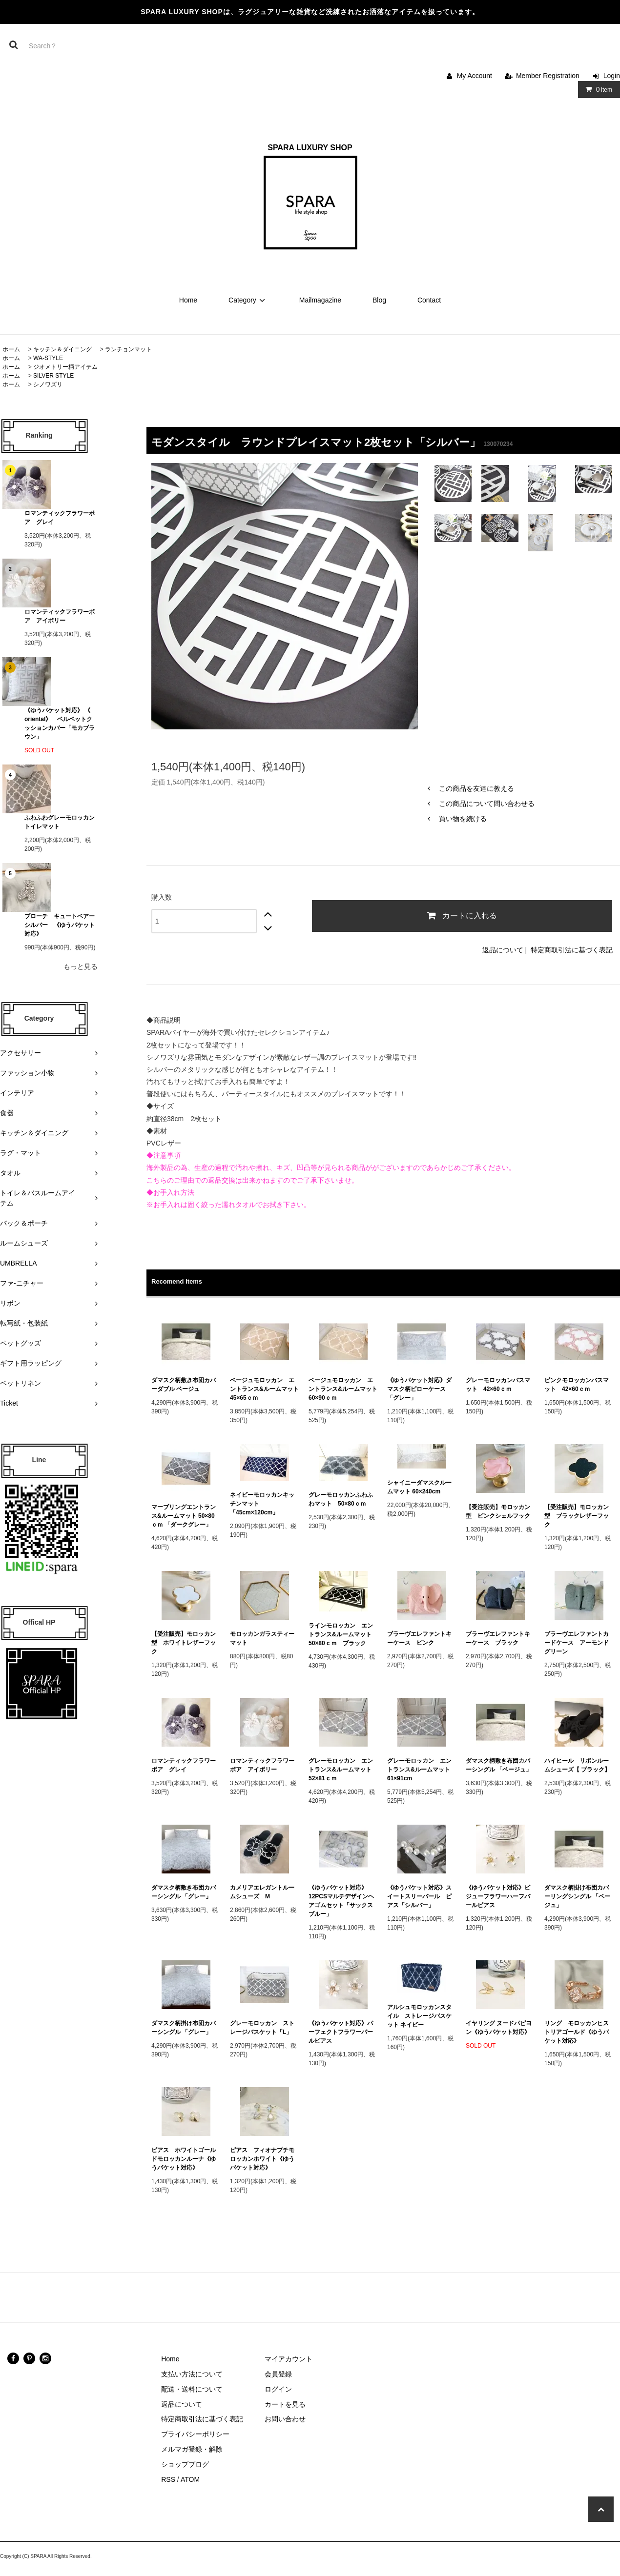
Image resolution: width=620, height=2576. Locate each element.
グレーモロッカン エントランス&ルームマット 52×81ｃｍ (343, 1769)
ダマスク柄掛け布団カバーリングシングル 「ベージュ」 (577, 1896)
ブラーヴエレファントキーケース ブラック (498, 1638)
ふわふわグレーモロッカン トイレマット (59, 822)
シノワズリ (47, 384)
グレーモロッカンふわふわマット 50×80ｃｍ (341, 1499)
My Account (474, 76)
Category (248, 300)
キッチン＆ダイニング (62, 349)
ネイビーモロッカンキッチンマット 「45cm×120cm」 (262, 1503)
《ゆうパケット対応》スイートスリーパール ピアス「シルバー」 (419, 1896)
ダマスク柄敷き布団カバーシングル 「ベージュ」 (499, 1765)
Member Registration (547, 76)
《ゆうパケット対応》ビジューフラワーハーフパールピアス (498, 1896)
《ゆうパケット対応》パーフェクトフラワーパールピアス (341, 2032)
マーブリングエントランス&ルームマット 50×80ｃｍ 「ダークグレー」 (184, 1516)
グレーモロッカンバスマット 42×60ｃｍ (498, 1384)
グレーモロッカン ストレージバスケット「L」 (262, 2027)
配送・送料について (192, 2389)
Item (596, 89)
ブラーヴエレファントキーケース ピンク (419, 1638)
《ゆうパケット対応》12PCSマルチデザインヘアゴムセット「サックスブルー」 (341, 1900)
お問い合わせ (285, 2419)
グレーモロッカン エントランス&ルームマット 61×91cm (421, 1769)
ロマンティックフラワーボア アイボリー (59, 616)
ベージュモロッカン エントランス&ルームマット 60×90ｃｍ (343, 1389)
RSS (168, 2479)
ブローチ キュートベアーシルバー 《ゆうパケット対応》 (59, 925)
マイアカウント (288, 2359)
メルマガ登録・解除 (192, 2449)
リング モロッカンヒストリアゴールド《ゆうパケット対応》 (576, 2032)
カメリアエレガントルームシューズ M (262, 1892)
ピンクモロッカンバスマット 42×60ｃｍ (576, 1384)
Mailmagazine (320, 300)
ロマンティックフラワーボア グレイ (59, 517)
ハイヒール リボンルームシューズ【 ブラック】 (577, 1765)
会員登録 (278, 2374)
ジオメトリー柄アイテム (65, 366)
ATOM (190, 2479)
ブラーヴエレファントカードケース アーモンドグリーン (576, 1642)
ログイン (278, 2389)
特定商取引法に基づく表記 (572, 950)
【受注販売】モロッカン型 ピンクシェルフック (498, 1511)
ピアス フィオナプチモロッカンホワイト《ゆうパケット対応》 (262, 2159)
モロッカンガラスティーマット (262, 1638)
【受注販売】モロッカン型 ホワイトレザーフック (183, 1642)
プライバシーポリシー (195, 2434)
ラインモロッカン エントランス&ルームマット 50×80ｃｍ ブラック (343, 1634)
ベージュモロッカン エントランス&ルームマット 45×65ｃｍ (264, 1389)
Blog (379, 300)
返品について (502, 950)
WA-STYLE (48, 358)
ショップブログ (185, 2464)
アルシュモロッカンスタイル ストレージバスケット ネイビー (419, 2016)
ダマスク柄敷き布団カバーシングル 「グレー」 (183, 1892)
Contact (429, 300)
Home (188, 300)
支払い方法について (192, 2374)
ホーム (11, 349)
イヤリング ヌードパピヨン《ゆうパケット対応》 (499, 2027)
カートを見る (285, 2404)
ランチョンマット (128, 349)
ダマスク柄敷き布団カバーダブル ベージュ (183, 1384)
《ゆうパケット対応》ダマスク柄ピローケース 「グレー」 (419, 1389)
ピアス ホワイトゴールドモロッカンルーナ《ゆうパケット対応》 (183, 2159)
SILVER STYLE (53, 375)
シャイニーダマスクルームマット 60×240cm (419, 1487)
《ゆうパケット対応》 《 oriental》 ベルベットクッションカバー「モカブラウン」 (59, 723)
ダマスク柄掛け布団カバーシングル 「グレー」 (183, 2027)
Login (611, 76)
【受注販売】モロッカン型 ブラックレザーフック (576, 1516)
